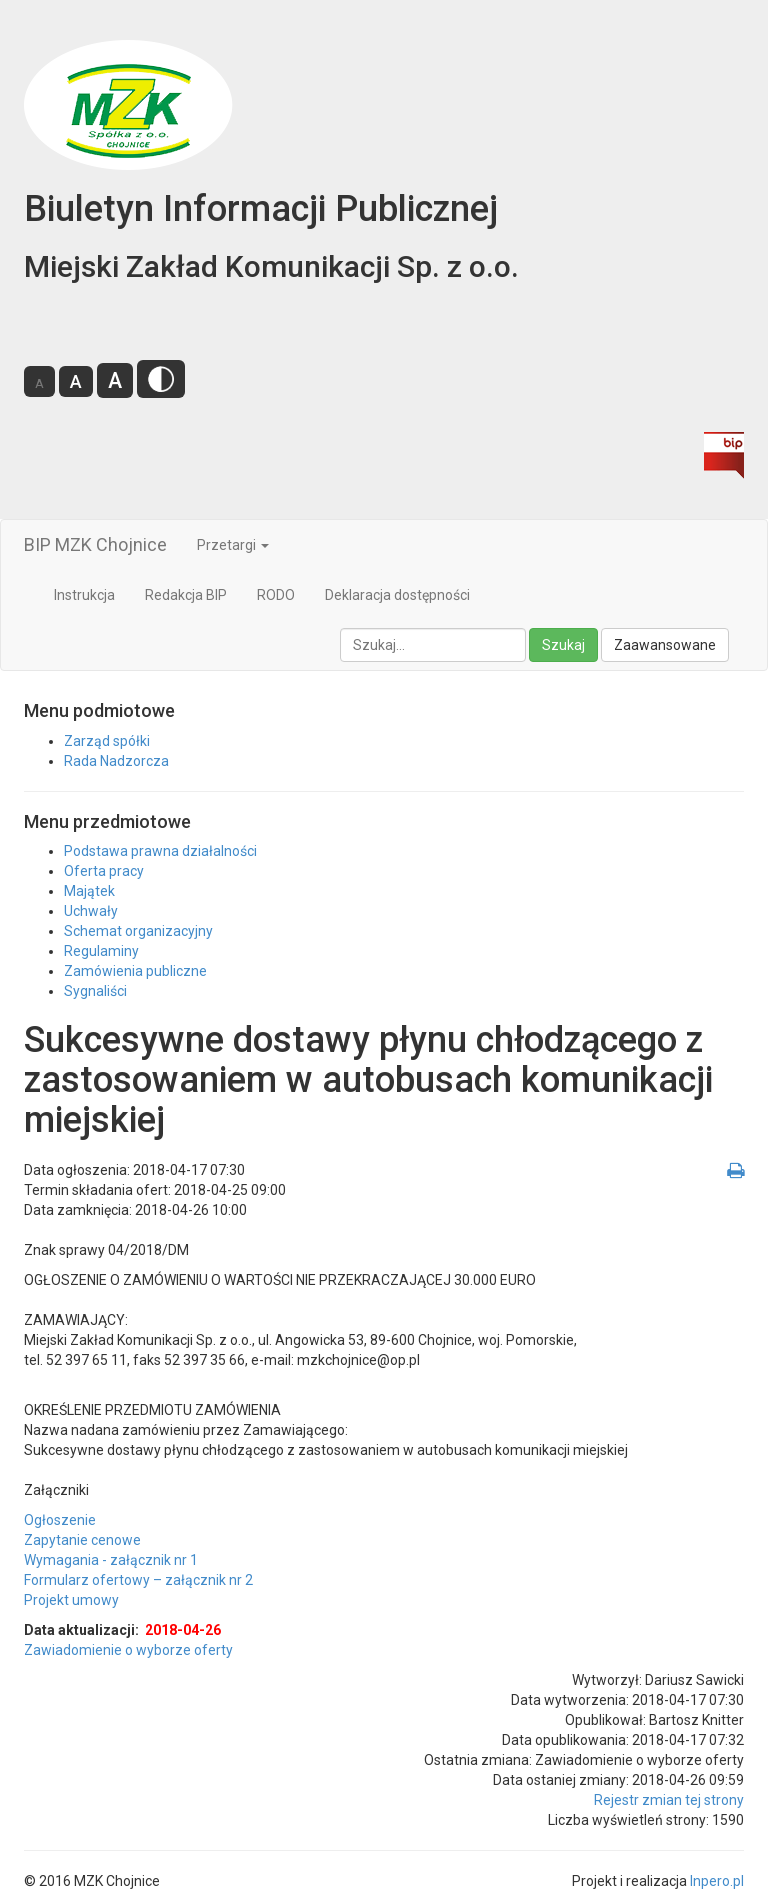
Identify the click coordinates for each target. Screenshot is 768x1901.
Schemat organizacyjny (138, 931)
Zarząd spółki (107, 741)
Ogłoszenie (60, 1520)
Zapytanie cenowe (82, 1540)
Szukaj (563, 645)
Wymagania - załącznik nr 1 (111, 1560)
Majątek (89, 891)
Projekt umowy (71, 1600)
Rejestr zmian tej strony (669, 1800)
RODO (276, 595)
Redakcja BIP (186, 595)
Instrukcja (84, 595)
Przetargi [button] (233, 545)
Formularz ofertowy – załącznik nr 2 (138, 1580)
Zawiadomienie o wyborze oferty (128, 1650)
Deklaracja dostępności (397, 595)
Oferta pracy (104, 871)
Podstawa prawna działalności (160, 851)
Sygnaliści (95, 991)
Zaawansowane (665, 645)
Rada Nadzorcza (116, 761)
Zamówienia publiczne (135, 971)
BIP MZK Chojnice (95, 544)
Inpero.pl (717, 1881)
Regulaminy (101, 951)
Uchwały (91, 911)
